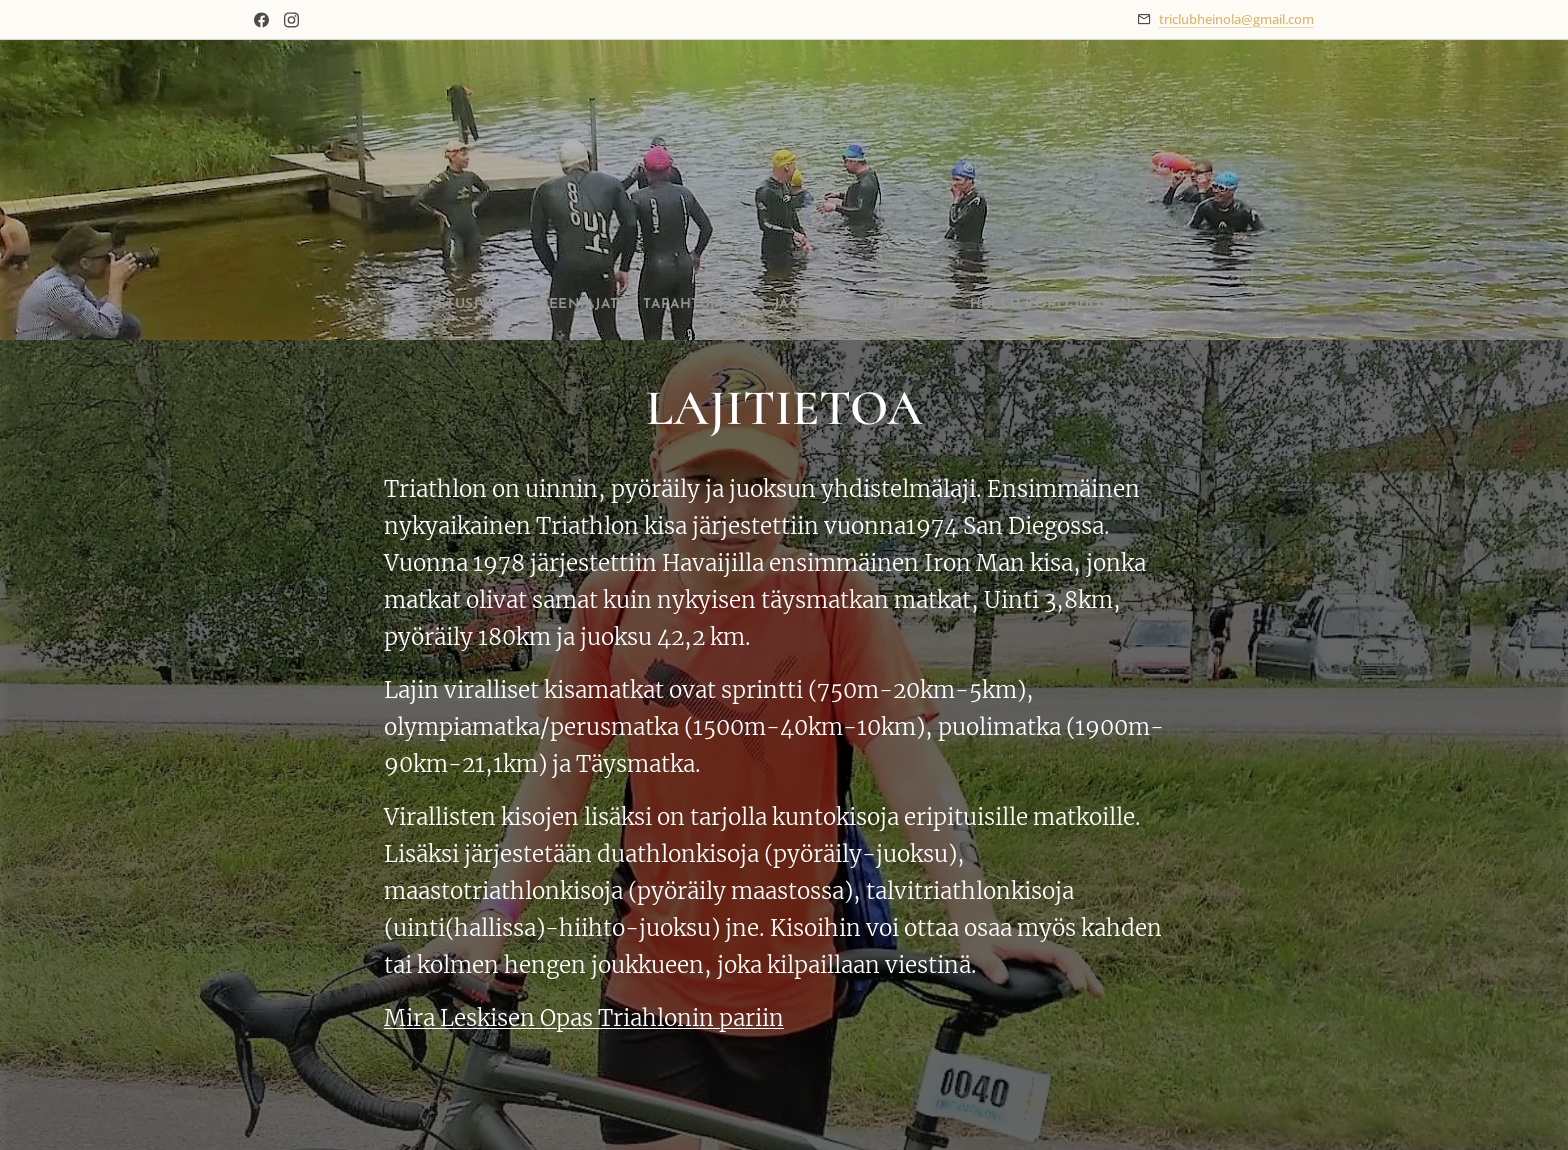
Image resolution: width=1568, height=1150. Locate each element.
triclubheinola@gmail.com (1236, 19)
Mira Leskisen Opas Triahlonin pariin (584, 1017)
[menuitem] (427, 305)
